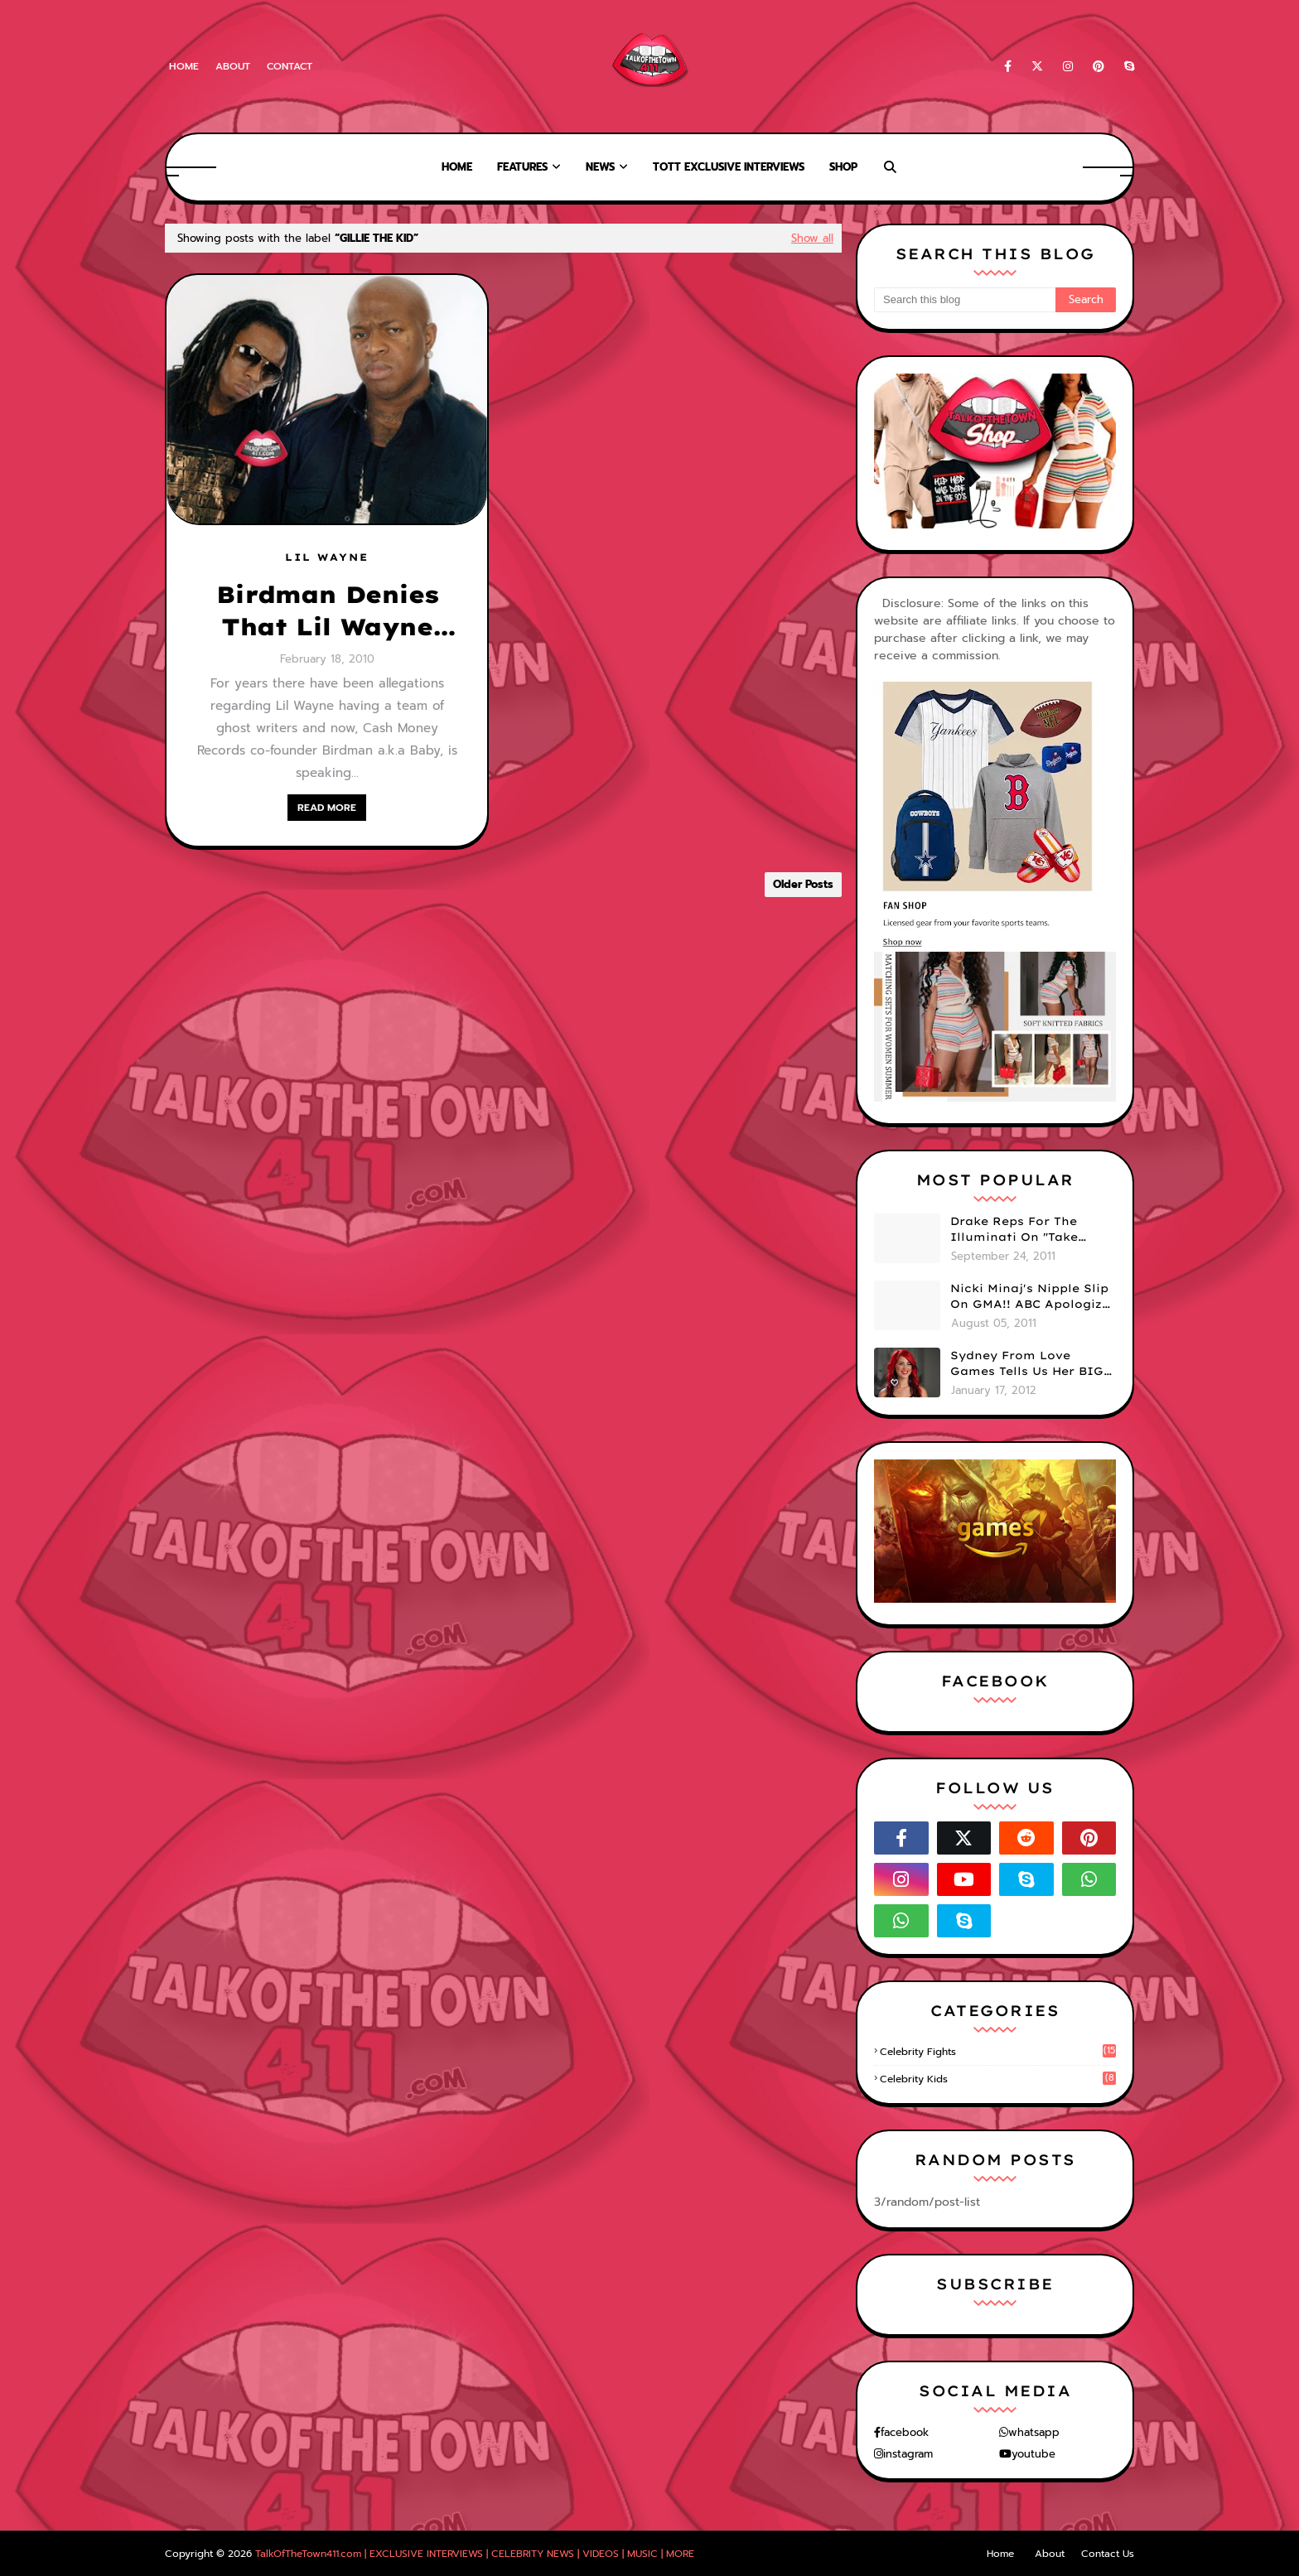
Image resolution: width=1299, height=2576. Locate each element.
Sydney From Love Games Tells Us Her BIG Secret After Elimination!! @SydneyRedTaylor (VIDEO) (1026, 1364)
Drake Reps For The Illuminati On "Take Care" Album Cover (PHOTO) (1014, 1230)
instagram (908, 2454)
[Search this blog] (964, 299)
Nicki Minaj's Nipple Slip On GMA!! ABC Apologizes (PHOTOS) (1033, 1297)
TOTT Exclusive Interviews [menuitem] (728, 167)
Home (184, 66)
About (232, 66)
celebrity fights (998, 2051)
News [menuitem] (600, 167)
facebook (905, 2432)
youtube (1033, 2454)
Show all (812, 238)
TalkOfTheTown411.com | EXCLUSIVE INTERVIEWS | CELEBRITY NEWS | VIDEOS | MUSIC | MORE (474, 2553)
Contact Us (1107, 2553)
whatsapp (1034, 2432)
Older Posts (803, 884)
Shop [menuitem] (843, 167)
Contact (289, 66)
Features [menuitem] (522, 167)
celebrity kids (998, 2079)
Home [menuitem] (457, 167)
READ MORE (326, 807)
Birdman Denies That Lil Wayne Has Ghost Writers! (327, 611)
